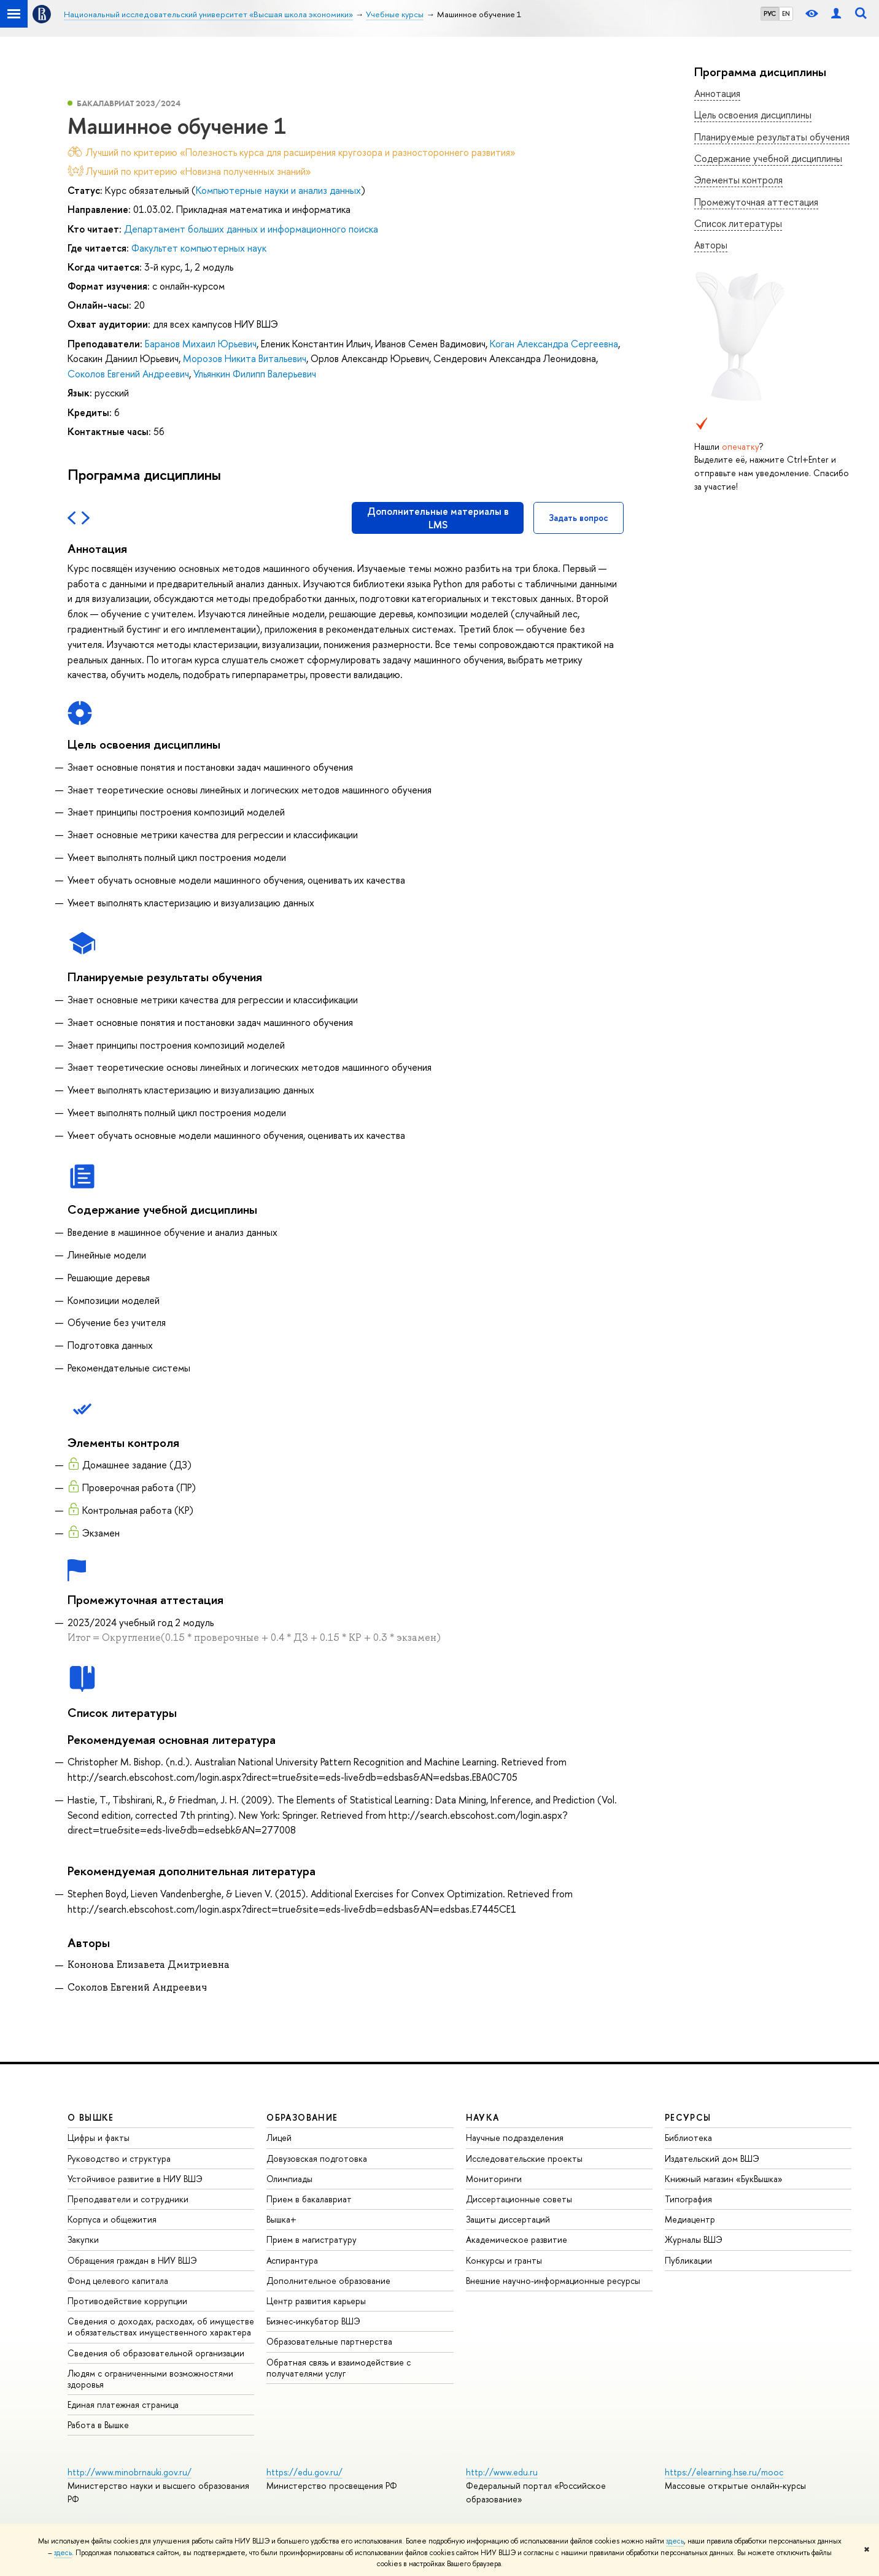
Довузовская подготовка (316, 2158)
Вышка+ (281, 2219)
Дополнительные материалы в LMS (438, 517)
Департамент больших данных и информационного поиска (251, 229)
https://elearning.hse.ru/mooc (724, 2472)
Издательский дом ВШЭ (712, 2158)
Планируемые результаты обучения (772, 137)
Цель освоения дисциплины (752, 114)
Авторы (710, 245)
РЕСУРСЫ (688, 2117)
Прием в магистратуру (311, 2239)
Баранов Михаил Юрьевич (201, 343)
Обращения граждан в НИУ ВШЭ (132, 2260)
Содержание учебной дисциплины (768, 158)
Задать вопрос (578, 517)
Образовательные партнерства (329, 2341)
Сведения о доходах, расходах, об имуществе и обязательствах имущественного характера (161, 2326)
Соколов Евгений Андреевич (128, 373)
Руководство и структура (119, 2158)
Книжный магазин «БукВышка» (724, 2179)
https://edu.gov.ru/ (304, 2472)
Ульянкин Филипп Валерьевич (254, 373)
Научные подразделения (514, 2137)
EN (786, 13)
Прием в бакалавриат (309, 2199)
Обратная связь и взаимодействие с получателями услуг (338, 2367)
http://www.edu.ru (502, 2472)
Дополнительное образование (328, 2280)
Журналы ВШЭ (693, 2239)
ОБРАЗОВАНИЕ (302, 2117)
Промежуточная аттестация (756, 202)
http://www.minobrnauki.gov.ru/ (130, 2472)
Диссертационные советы (519, 2199)
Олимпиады (289, 2179)
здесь (675, 2541)
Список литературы (738, 223)
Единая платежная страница (123, 2404)
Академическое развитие (516, 2239)
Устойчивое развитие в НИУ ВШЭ (135, 2179)
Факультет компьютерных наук (198, 248)
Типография (688, 2199)
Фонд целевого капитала (118, 2280)
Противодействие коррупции (127, 2301)
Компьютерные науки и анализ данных (278, 190)
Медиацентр (690, 2219)
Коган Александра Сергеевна (554, 343)
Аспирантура (292, 2260)
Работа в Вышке (98, 2425)
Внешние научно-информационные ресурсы (553, 2280)
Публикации (688, 2260)
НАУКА (483, 2117)
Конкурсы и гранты (504, 2260)
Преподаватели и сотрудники (128, 2199)
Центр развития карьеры (316, 2301)
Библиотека (688, 2137)
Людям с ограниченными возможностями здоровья (150, 2378)
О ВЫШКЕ (91, 2117)
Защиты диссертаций (508, 2219)
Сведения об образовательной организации (156, 2353)
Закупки (83, 2239)
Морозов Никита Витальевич (244, 358)
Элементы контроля (738, 180)
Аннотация (717, 93)
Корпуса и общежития (112, 2219)
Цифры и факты (99, 2137)
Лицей (279, 2137)
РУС (770, 13)
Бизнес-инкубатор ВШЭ (313, 2321)
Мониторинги (494, 2179)
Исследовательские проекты (524, 2158)
